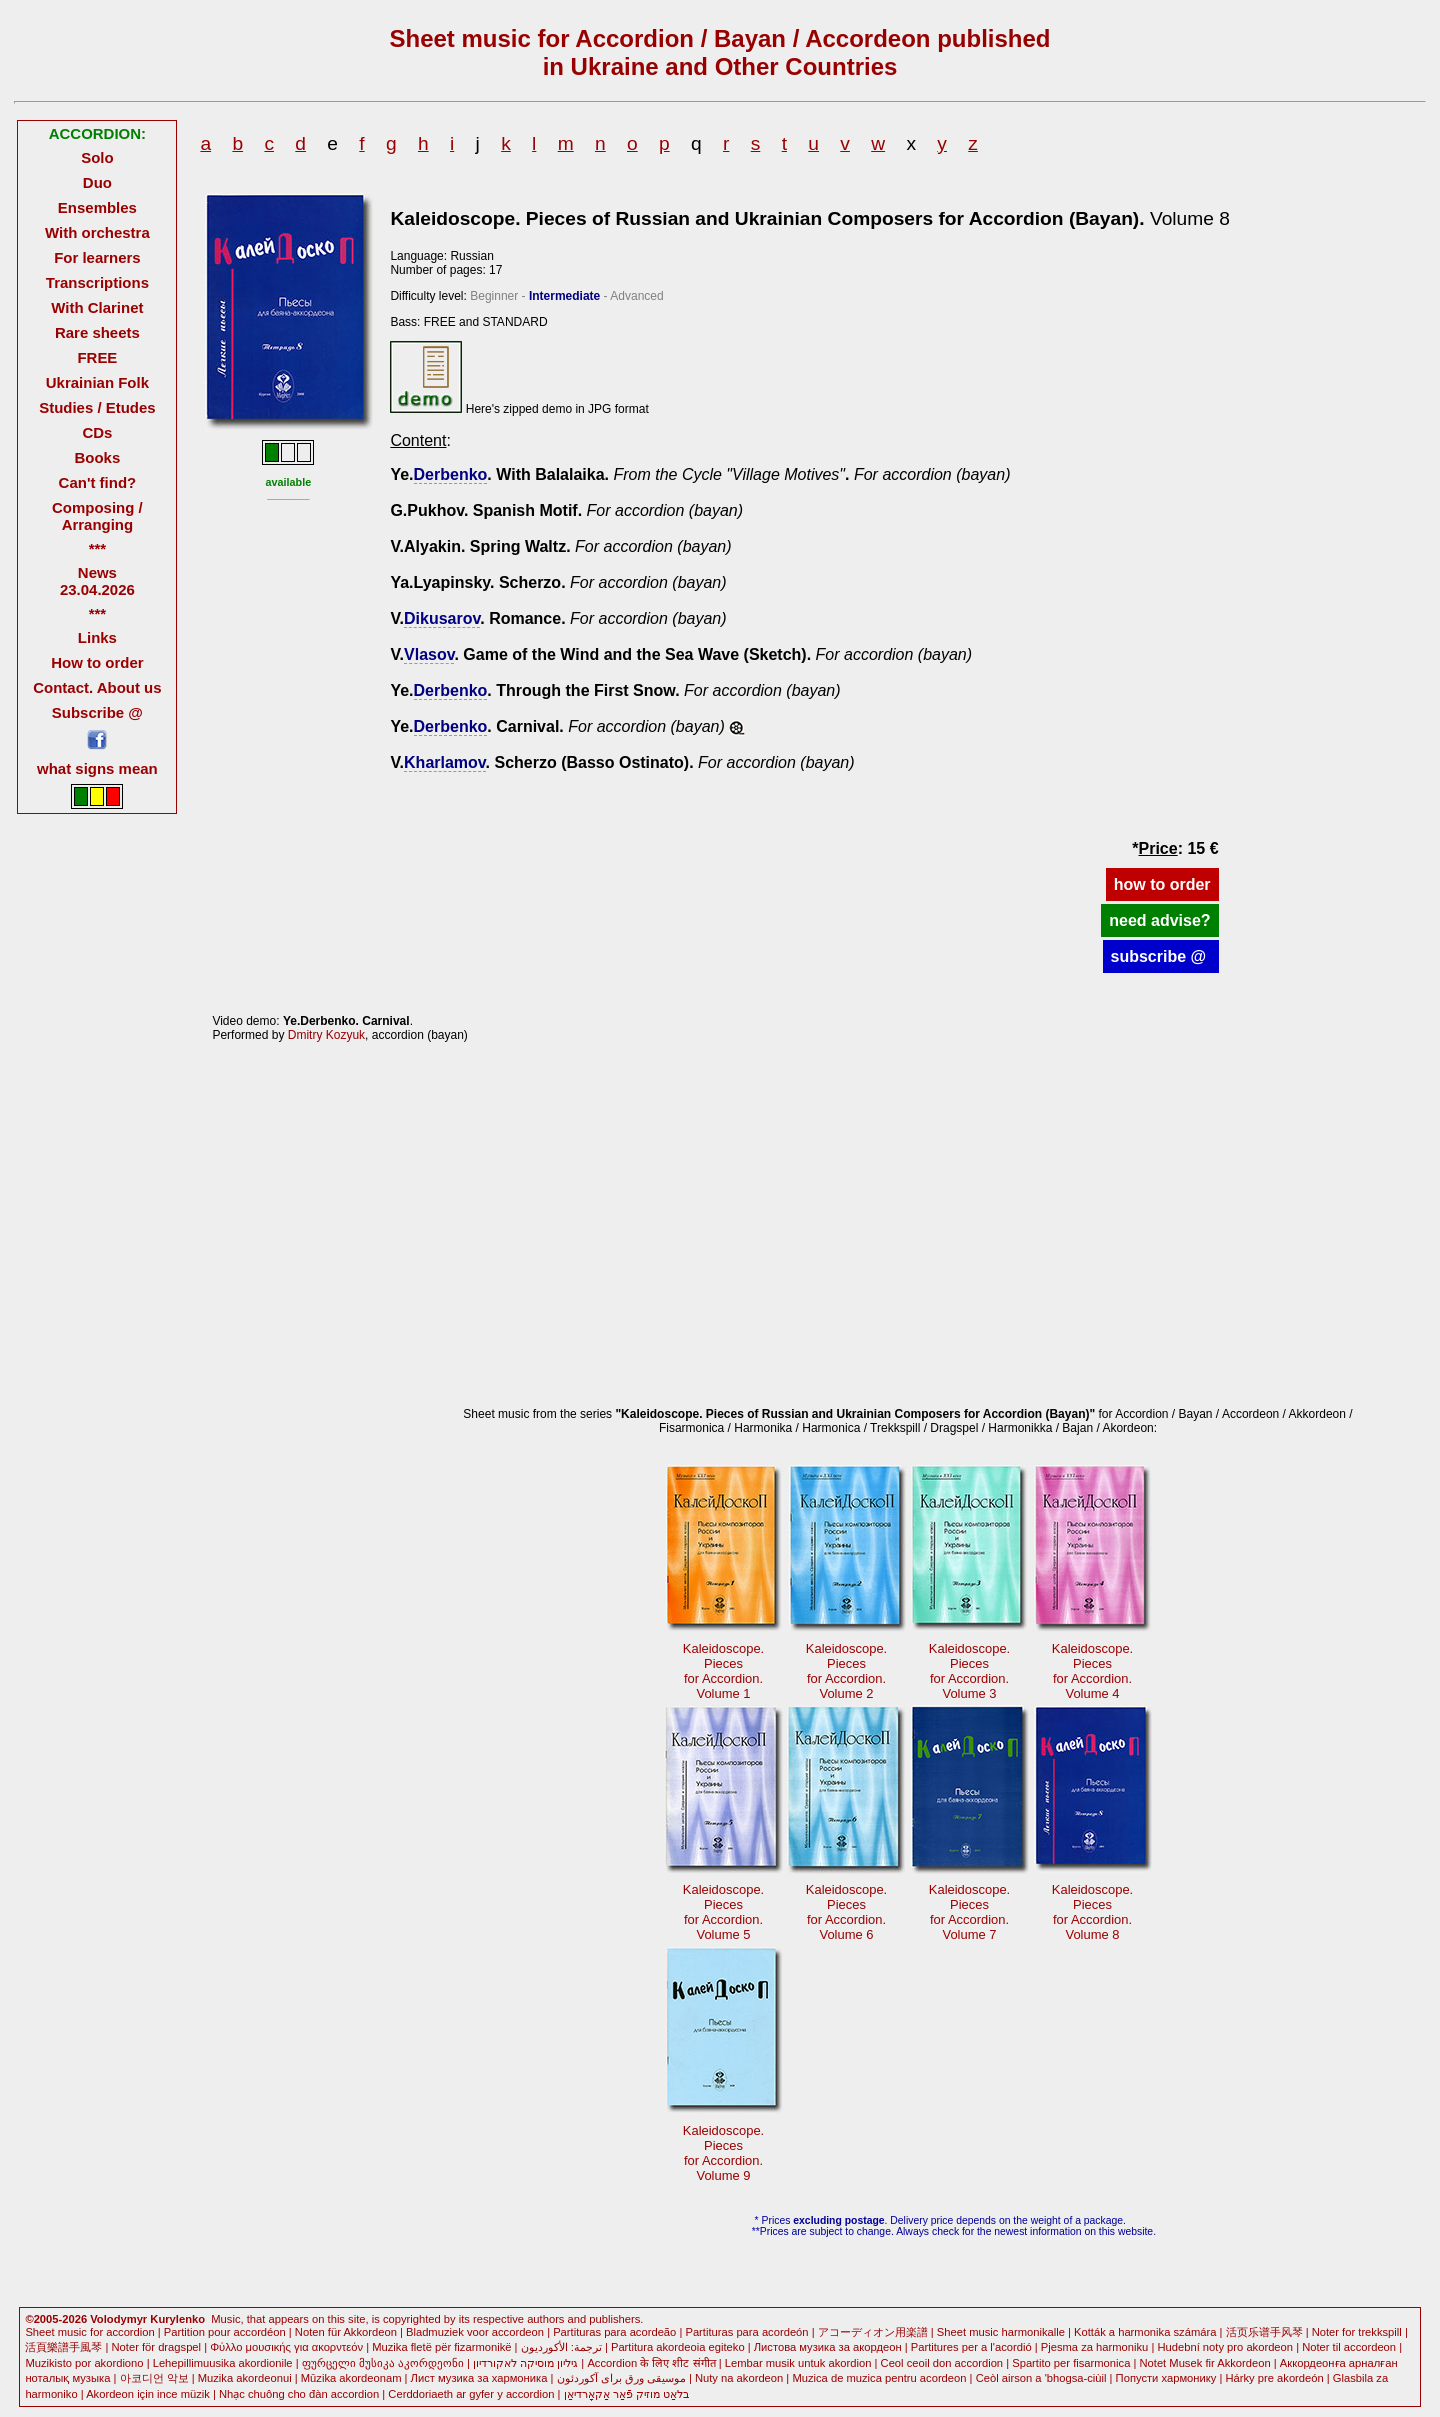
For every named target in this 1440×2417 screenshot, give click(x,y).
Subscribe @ (97, 712)
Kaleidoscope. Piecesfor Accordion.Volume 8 (1092, 1912)
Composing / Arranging (97, 516)
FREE (97, 357)
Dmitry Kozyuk (326, 1035)
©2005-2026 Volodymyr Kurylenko (115, 2319)
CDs (97, 432)
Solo (97, 157)
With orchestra (97, 232)
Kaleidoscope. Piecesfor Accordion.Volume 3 (969, 1671)
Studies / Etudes (97, 407)
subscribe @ (1161, 956)
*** (97, 548)
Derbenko (451, 474)
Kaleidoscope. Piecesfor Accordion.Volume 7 (969, 1912)
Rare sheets (97, 332)
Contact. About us (97, 687)
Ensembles (97, 207)
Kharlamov (445, 762)
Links (97, 637)
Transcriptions (97, 282)
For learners (97, 257)
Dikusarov (442, 618)
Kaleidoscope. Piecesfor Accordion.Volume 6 (846, 1912)
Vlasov (429, 654)
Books (98, 457)
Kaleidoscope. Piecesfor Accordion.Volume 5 (723, 1912)
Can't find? (98, 482)
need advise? (1159, 920)
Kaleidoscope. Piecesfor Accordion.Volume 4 (1092, 1671)
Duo (97, 182)
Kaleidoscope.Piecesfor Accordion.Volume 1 (723, 1671)
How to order (97, 662)
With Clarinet (97, 307)
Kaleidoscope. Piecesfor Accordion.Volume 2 (846, 1671)
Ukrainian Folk (97, 382)
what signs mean (97, 768)
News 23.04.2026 (97, 581)
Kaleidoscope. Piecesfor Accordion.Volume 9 (723, 2153)
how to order (1162, 884)
